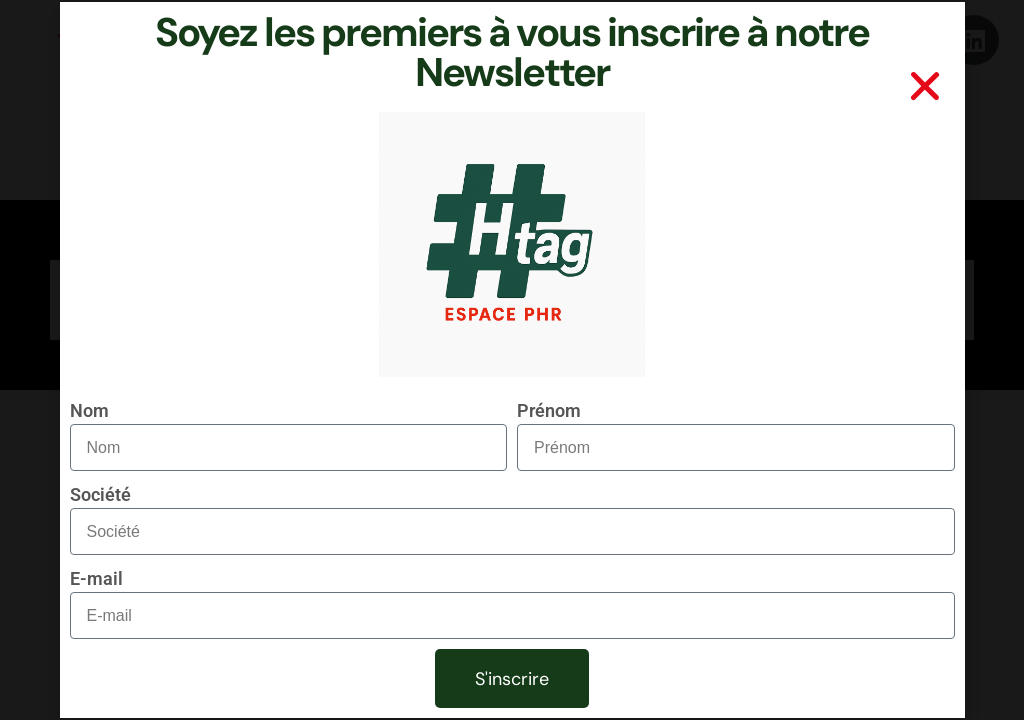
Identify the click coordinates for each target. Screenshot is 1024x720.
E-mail (96, 578)
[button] (925, 86)
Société (100, 494)
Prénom (549, 410)
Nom (89, 410)
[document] (512, 360)
